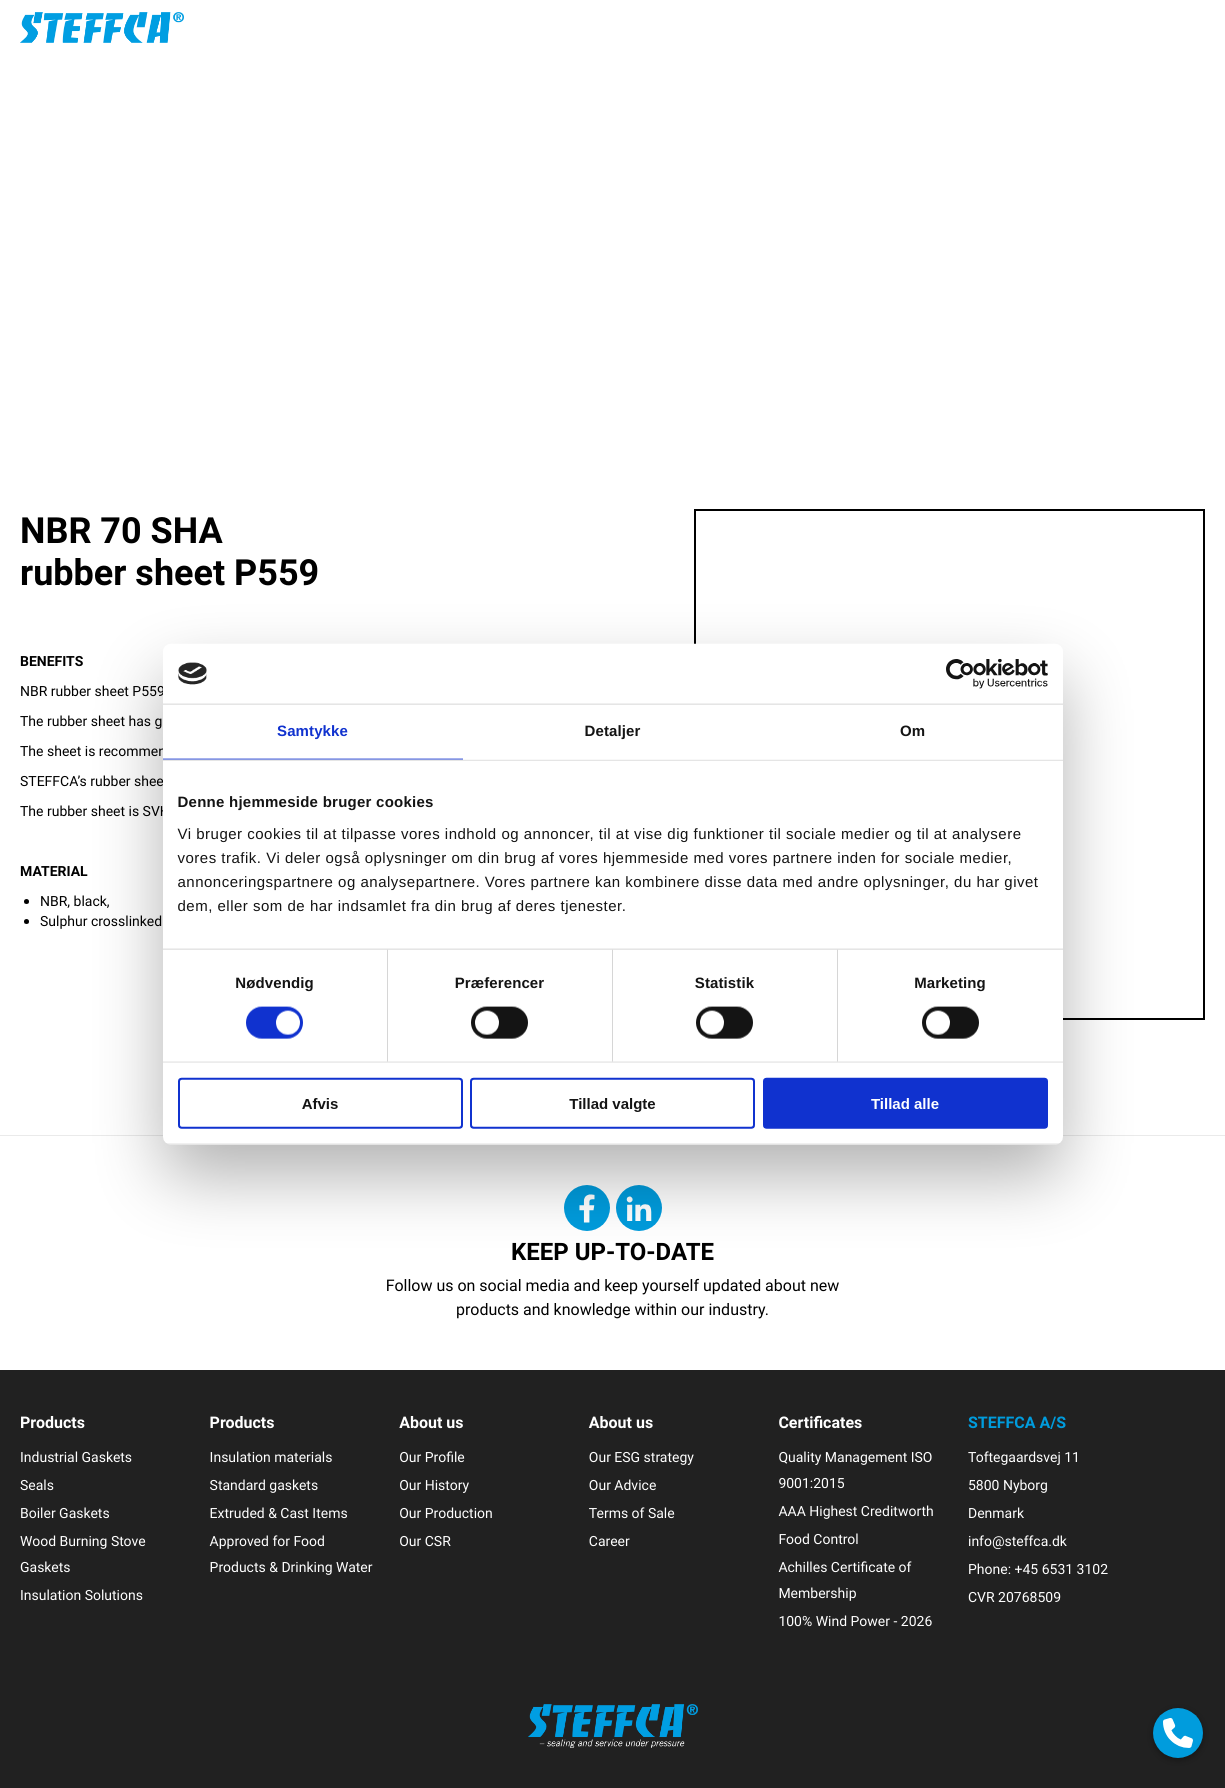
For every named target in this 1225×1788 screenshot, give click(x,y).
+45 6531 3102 (1061, 1569)
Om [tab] (912, 731)
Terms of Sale (632, 1513)
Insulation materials (271, 1457)
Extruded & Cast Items (279, 1513)
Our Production (446, 1513)
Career (609, 1541)
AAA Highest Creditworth (855, 1511)
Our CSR (425, 1541)
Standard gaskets (264, 1485)
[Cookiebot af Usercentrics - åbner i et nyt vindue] (960, 674)
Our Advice (623, 1485)
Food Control (818, 1539)
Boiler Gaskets (65, 1513)
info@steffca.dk (1017, 1541)
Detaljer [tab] (613, 731)
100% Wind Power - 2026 (855, 1621)
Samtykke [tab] (312, 731)
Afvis (320, 1102)
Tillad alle (905, 1102)
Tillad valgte (612, 1102)
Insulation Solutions (81, 1595)
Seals (37, 1485)
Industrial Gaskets (76, 1457)
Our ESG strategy (641, 1457)
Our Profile (432, 1457)
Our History (434, 1485)
